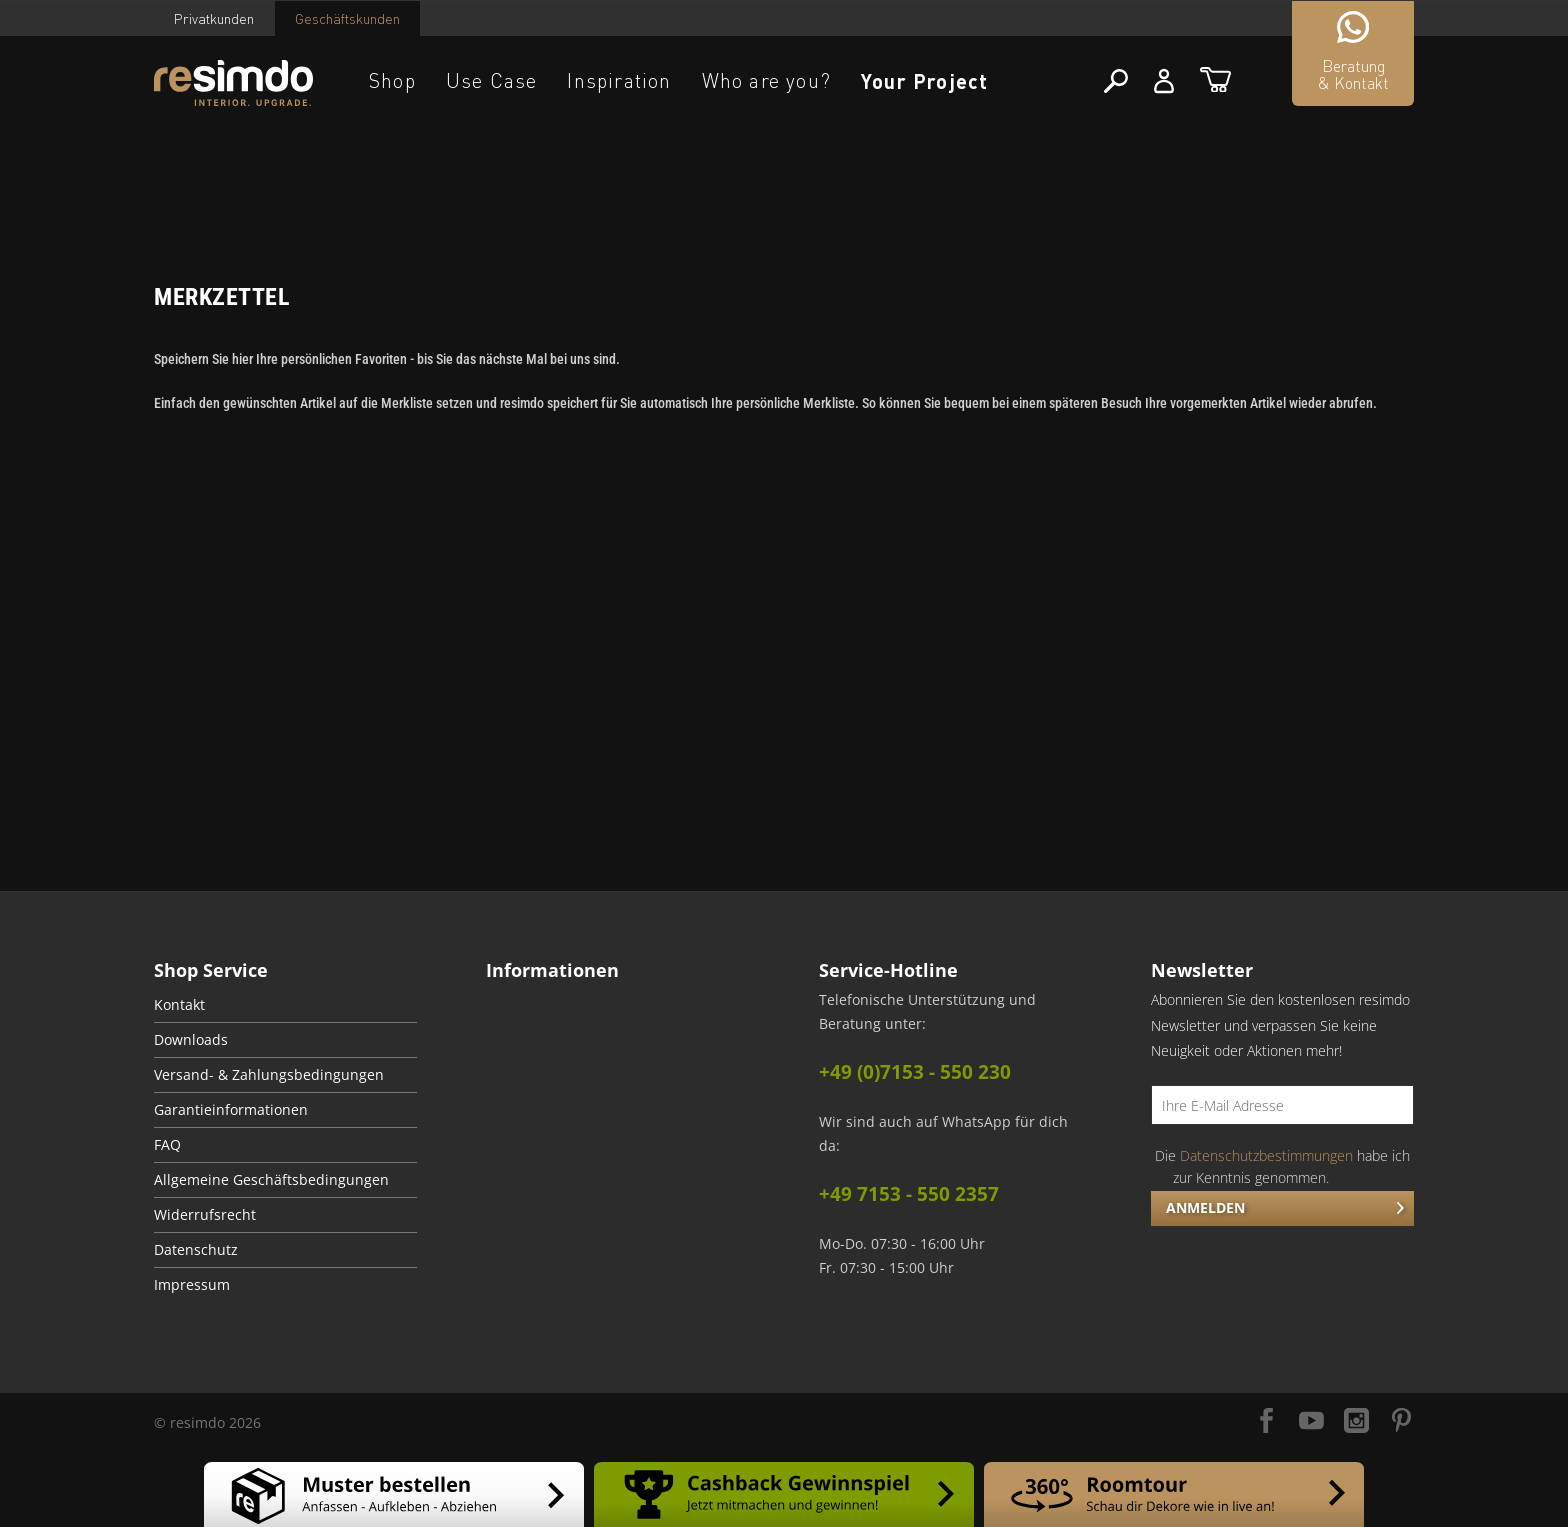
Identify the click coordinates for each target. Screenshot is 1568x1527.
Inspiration (619, 80)
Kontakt (179, 1005)
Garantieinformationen (231, 1110)
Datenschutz (196, 1250)
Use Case (492, 80)
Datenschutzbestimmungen (1266, 1155)
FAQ (167, 1145)
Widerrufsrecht (205, 1215)
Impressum (192, 1285)
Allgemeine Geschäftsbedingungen (271, 1180)
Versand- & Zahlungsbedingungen (269, 1075)
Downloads (191, 1040)
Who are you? (766, 80)
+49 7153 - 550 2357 (909, 1194)
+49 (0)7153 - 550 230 (915, 1072)
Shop (392, 80)
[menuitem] (285, 1005)
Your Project (924, 81)
